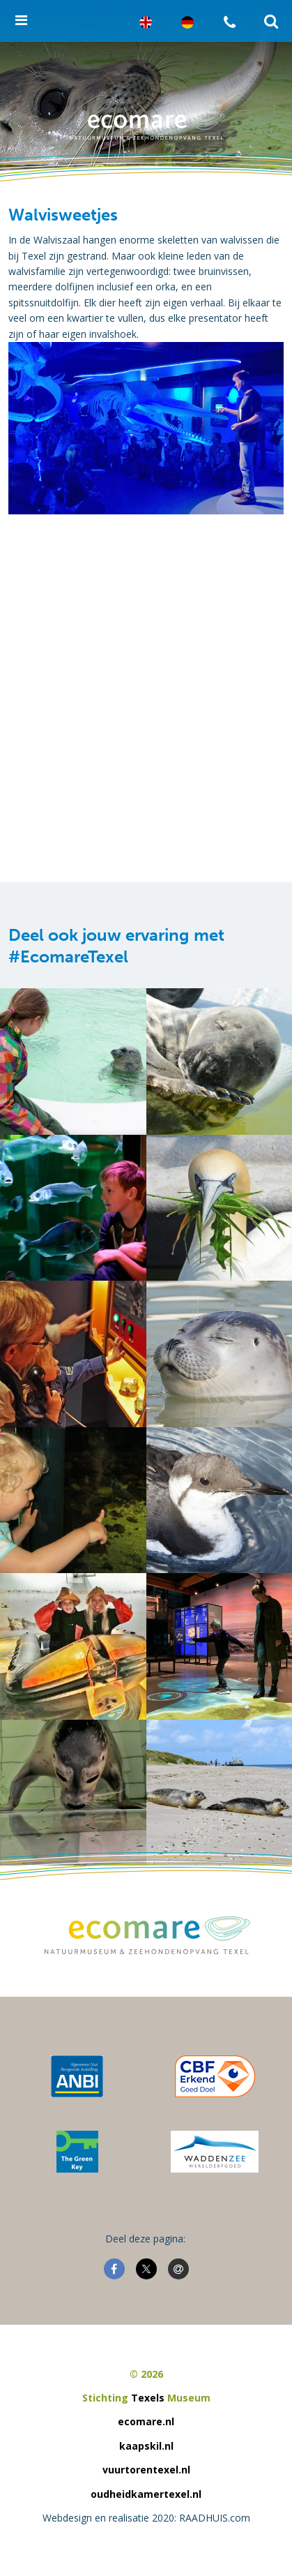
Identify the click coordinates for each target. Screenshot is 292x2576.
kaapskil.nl (146, 2445)
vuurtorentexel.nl (146, 2469)
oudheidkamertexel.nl (146, 2494)
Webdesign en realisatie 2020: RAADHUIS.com (146, 2517)
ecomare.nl (146, 2421)
